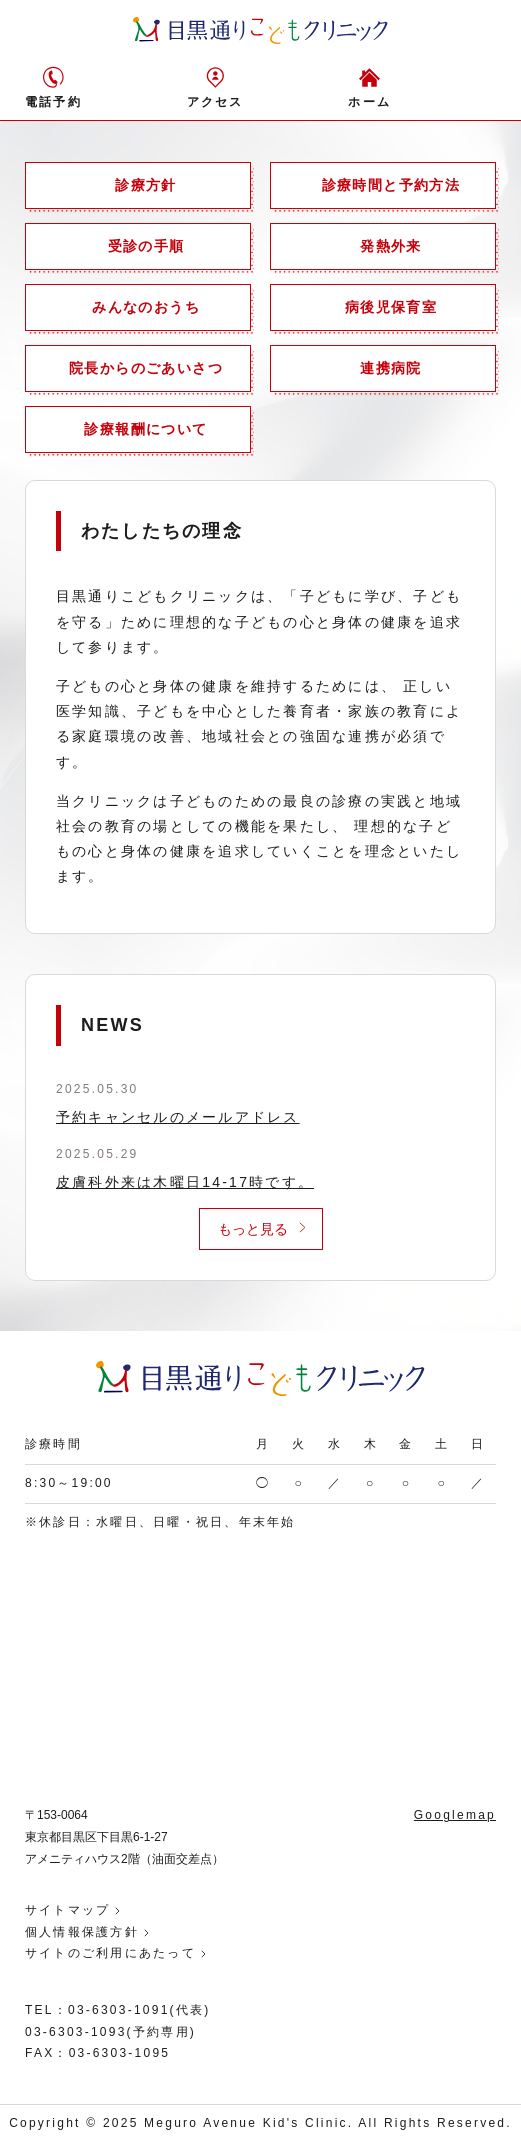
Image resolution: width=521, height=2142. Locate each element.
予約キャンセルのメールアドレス (178, 1117)
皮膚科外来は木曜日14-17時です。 (185, 1182)
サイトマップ (67, 1910)
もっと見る (253, 1229)
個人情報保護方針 (82, 1932)
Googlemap (455, 1815)
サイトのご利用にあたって (110, 1953)
